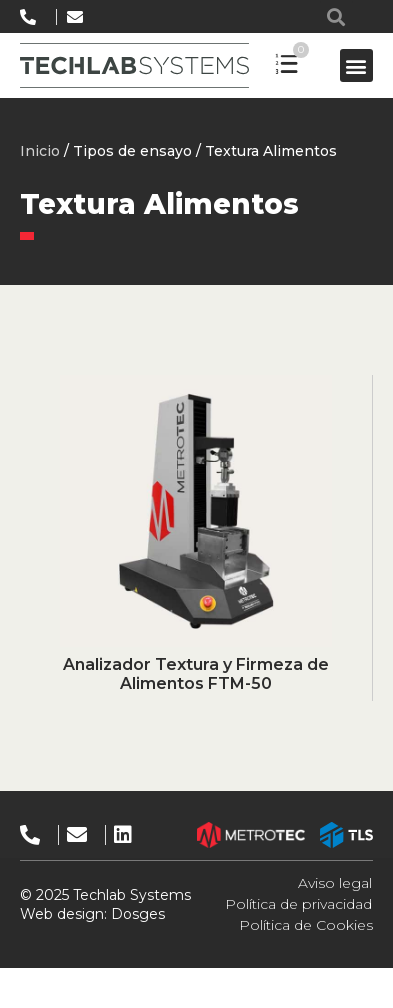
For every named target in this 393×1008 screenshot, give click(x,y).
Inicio (40, 151)
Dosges (136, 914)
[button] (336, 16)
